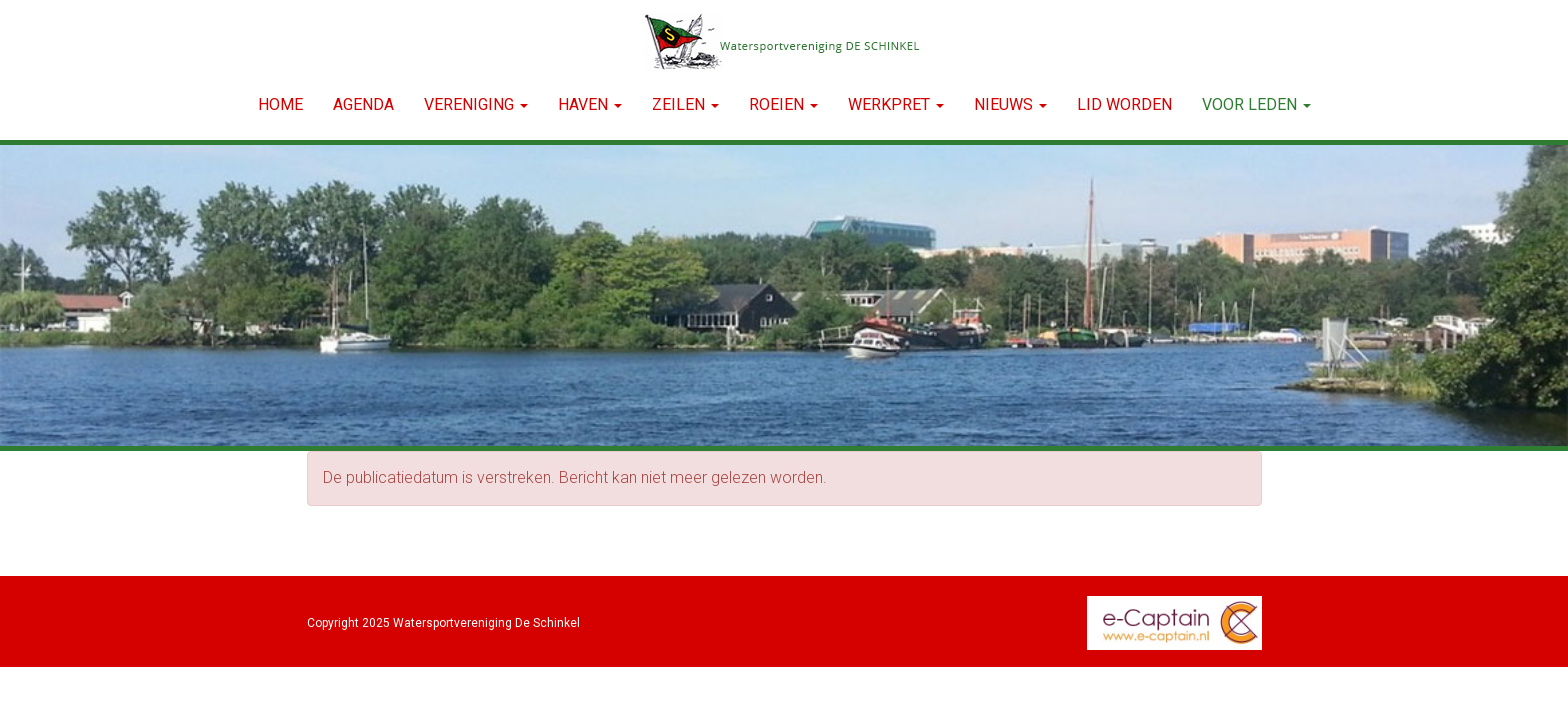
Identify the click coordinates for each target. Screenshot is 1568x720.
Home (280, 104)
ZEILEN (685, 104)
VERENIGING (476, 104)
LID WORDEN (1124, 104)
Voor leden (1256, 104)
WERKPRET (896, 104)
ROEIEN (783, 104)
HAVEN (590, 104)
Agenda (363, 104)
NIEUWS (1010, 104)
